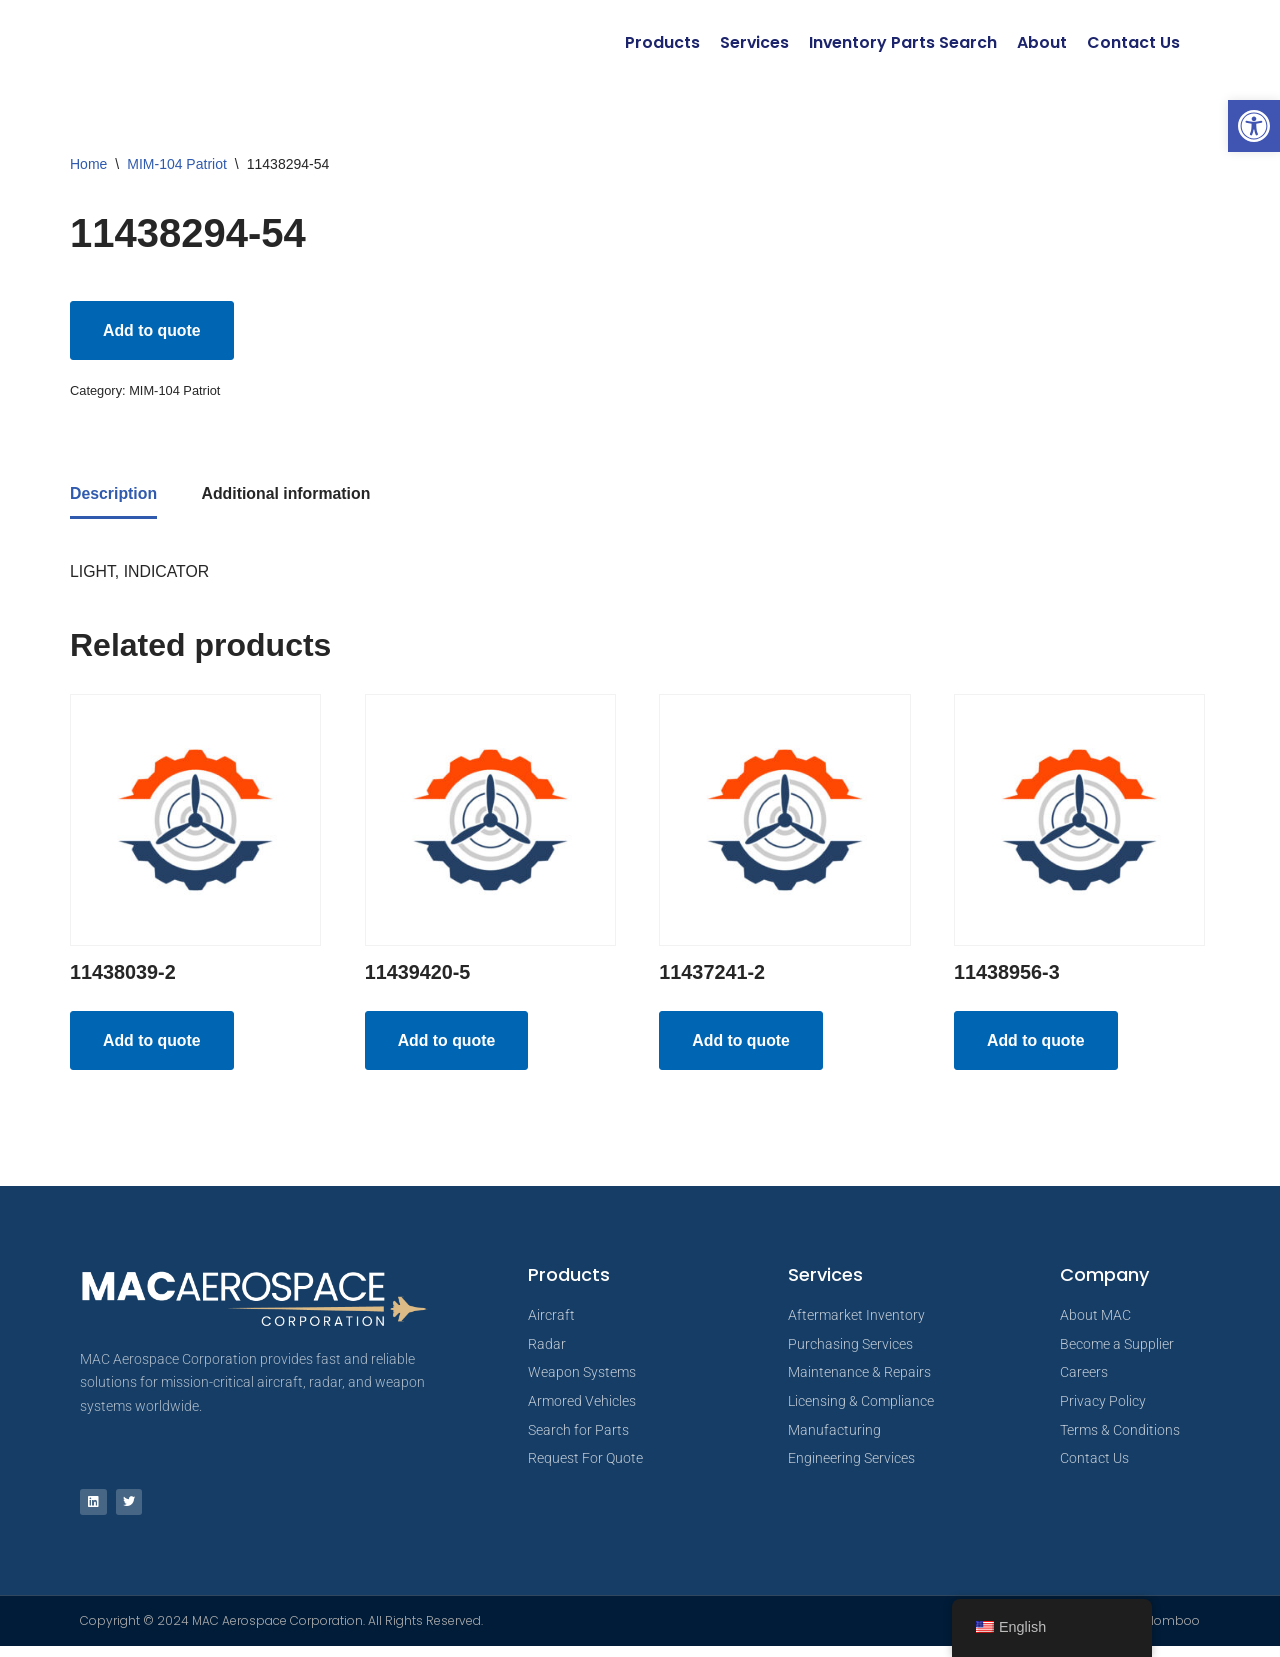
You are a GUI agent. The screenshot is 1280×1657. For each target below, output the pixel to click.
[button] (1254, 126)
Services (753, 42)
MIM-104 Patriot (177, 164)
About (1042, 42)
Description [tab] (114, 496)
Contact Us (1133, 42)
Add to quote (152, 330)
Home (88, 164)
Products (660, 42)
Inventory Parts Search (902, 42)
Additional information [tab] (287, 496)
